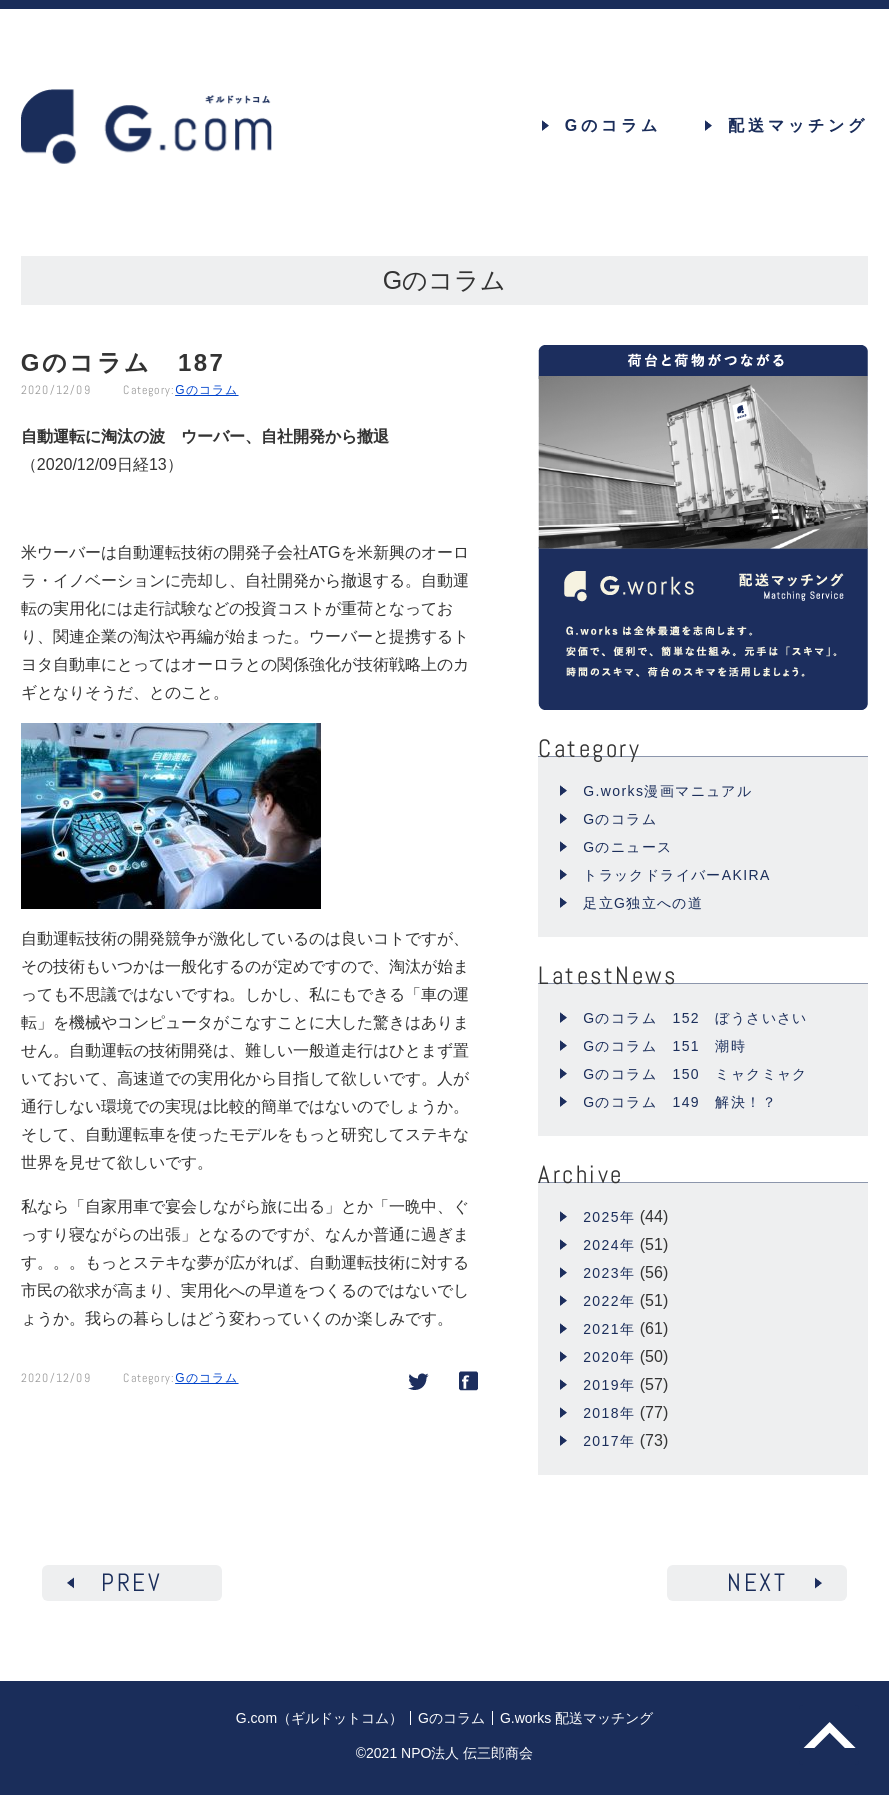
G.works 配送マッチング (576, 1718)
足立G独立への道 (643, 903)
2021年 (609, 1329)
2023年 (609, 1273)
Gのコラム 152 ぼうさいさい (695, 1018)
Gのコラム (206, 390)
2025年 (609, 1217)
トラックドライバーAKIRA (677, 875)
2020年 (609, 1357)
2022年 (609, 1301)
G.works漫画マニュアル (667, 791)
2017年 (609, 1441)
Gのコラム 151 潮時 (664, 1046)
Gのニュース (627, 847)
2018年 (609, 1413)
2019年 (609, 1385)
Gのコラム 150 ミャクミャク (695, 1074)
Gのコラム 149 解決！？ (680, 1102)
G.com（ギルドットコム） (319, 1718)
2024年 (609, 1245)
